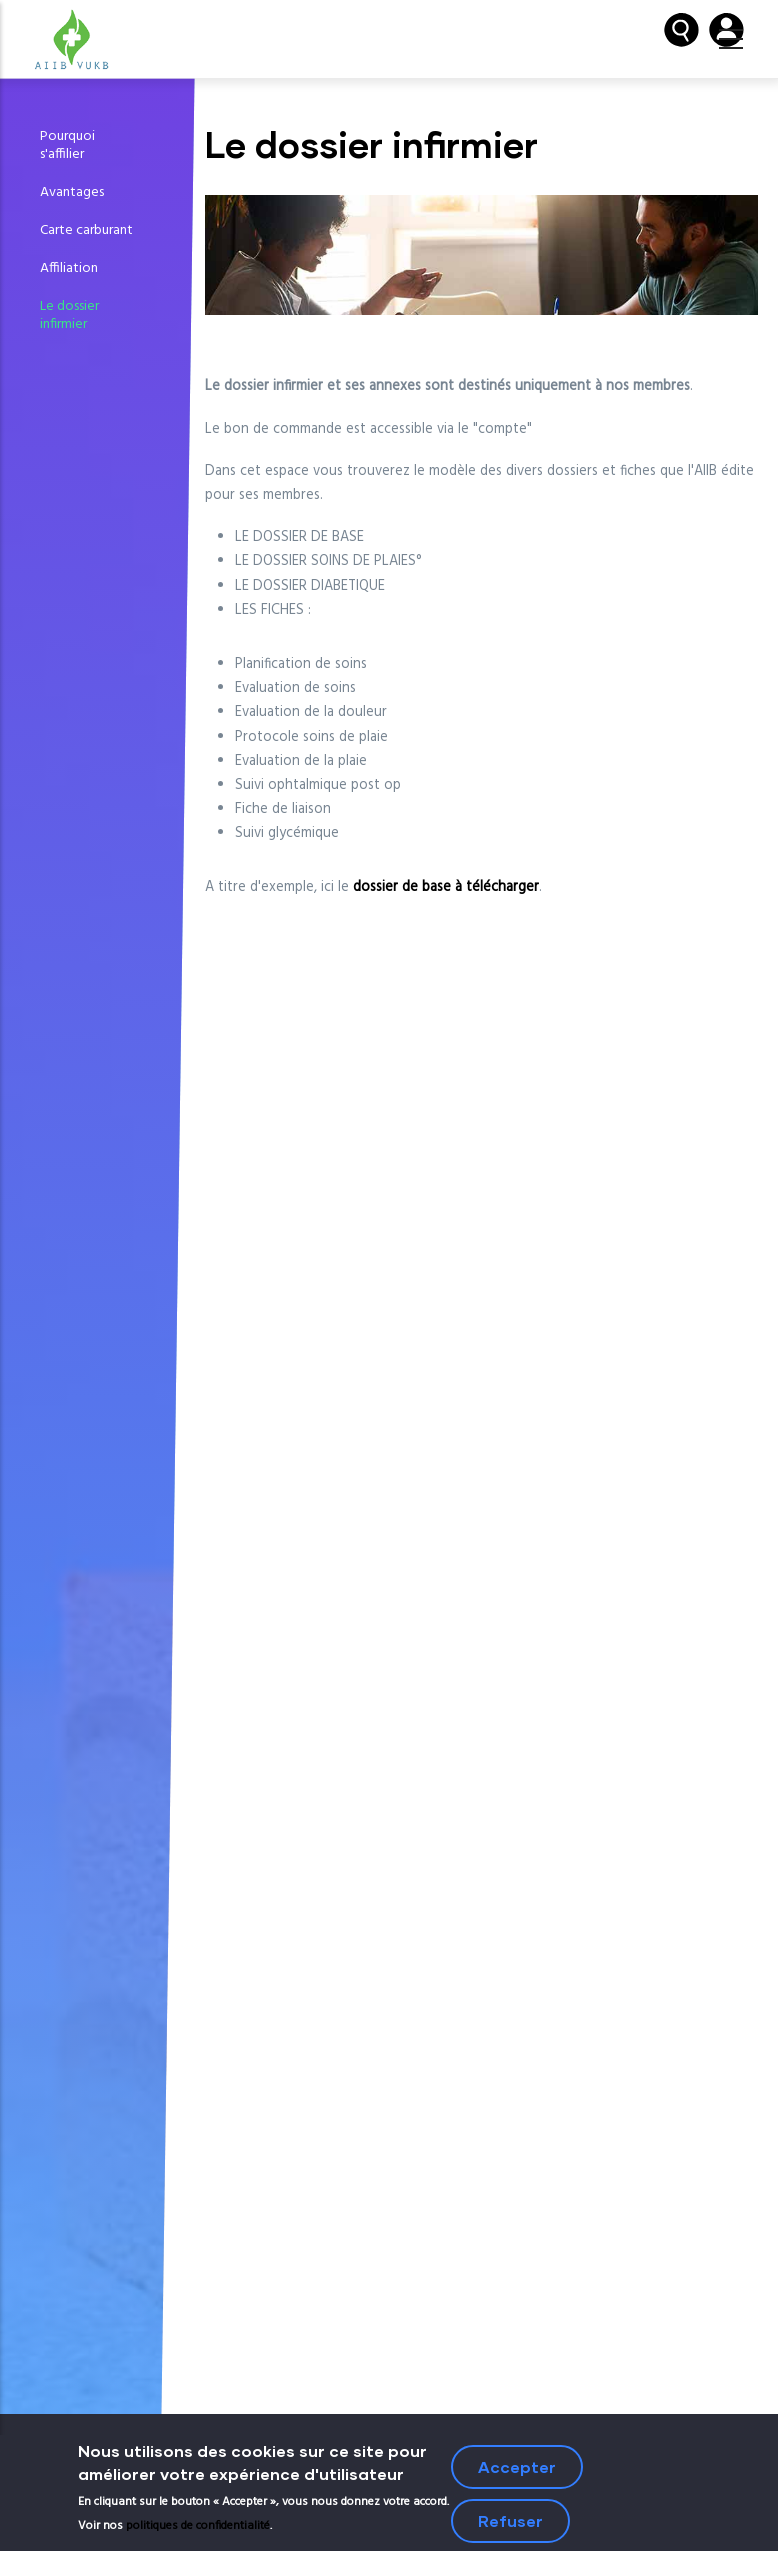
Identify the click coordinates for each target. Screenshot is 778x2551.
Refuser (510, 2524)
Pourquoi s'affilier (67, 145)
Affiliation (69, 268)
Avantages (72, 192)
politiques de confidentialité (198, 2530)
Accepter (517, 2470)
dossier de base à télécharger (446, 887)
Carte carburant (86, 230)
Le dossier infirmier (69, 315)
